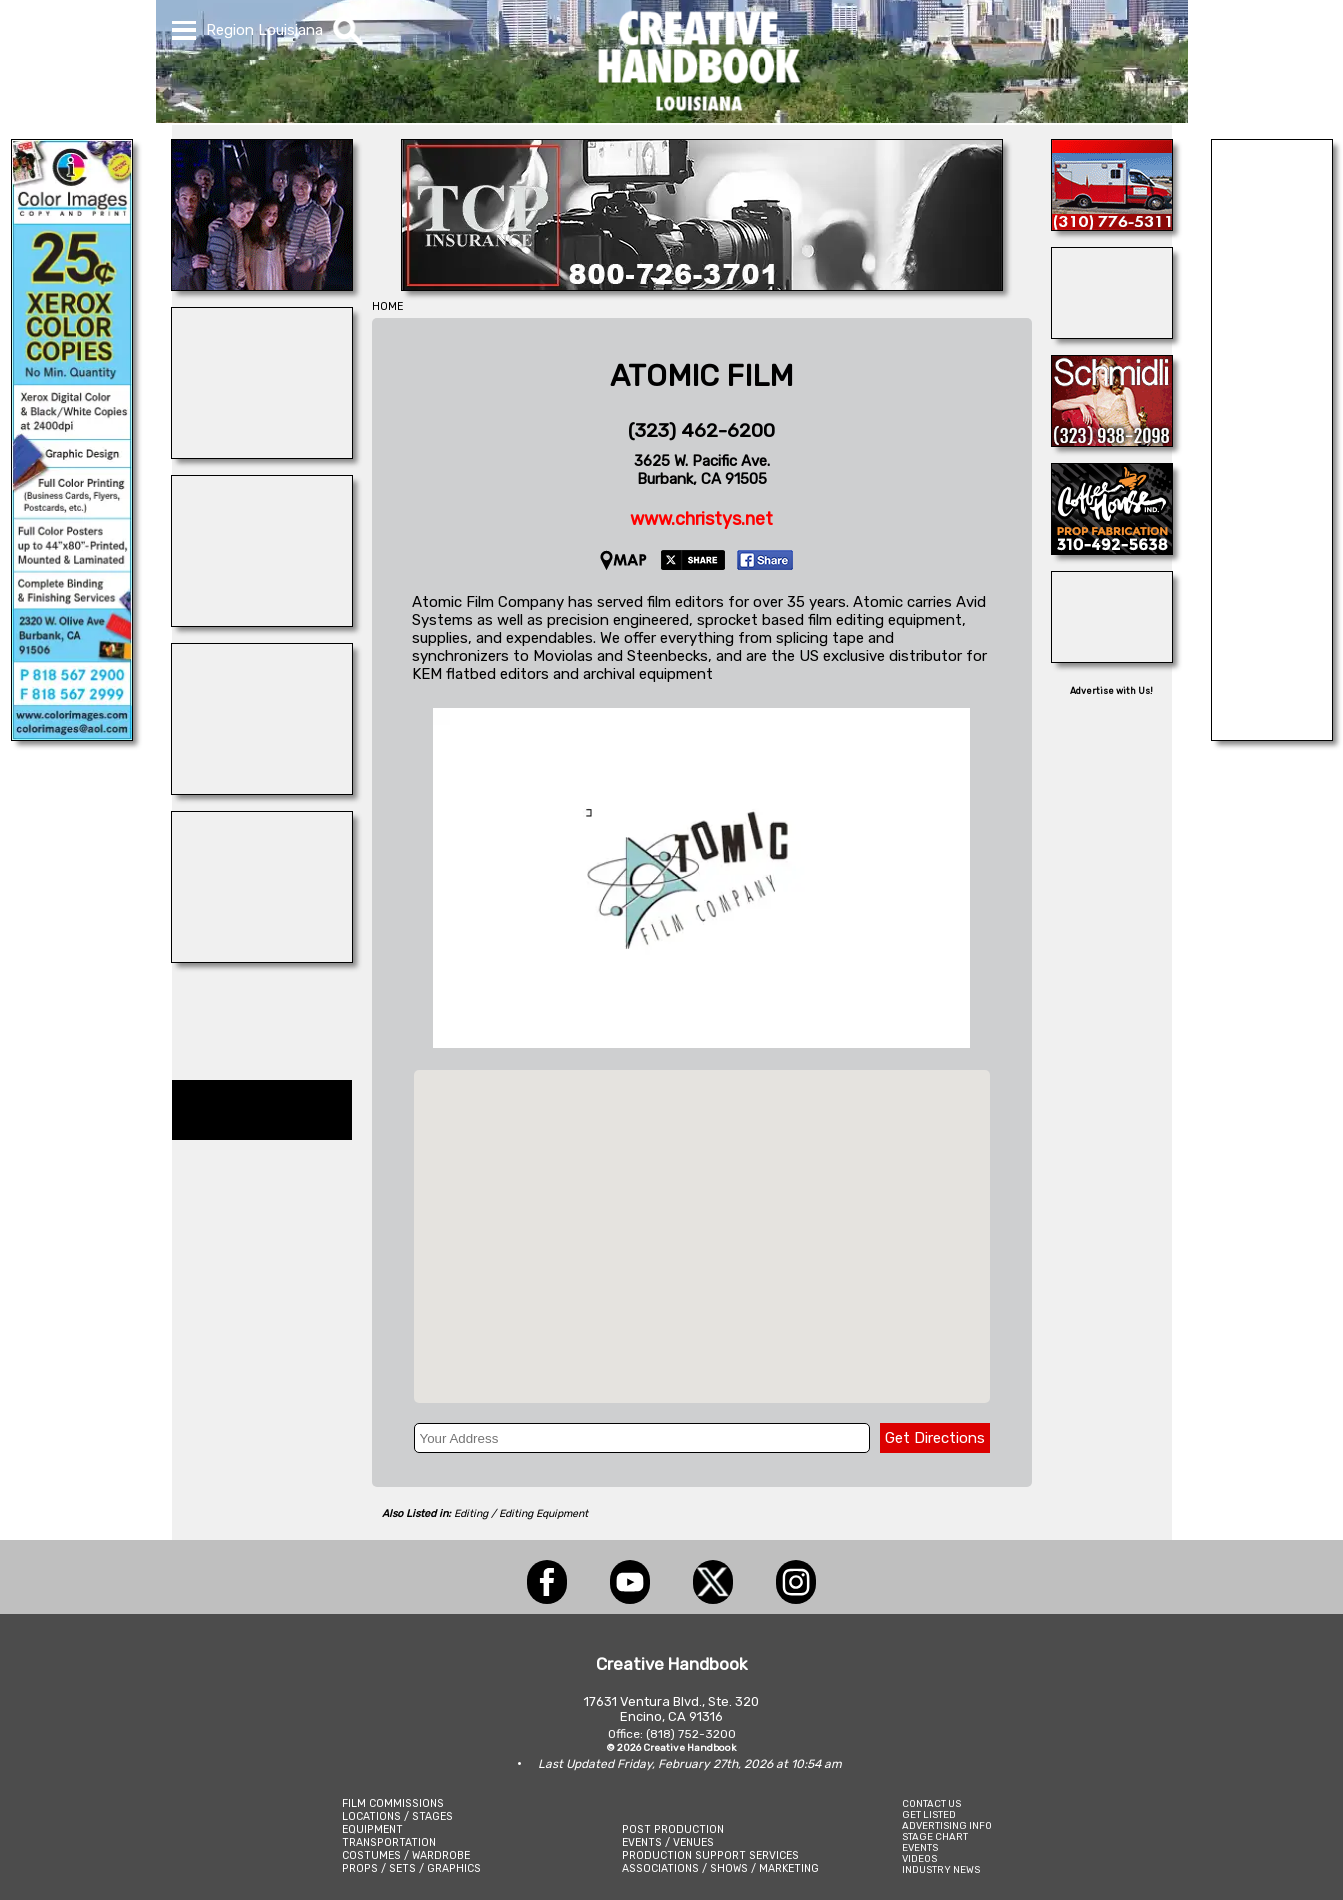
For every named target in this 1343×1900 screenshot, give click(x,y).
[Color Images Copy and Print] (72, 735)
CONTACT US (931, 1803)
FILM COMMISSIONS (393, 1803)
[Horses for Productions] (1112, 333)
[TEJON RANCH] (1112, 657)
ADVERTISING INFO (947, 1825)
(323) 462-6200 (701, 430)
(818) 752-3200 (691, 1734)
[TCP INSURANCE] (702, 285)
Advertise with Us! (1111, 691)
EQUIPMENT (372, 1829)
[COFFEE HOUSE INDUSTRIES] (1112, 549)
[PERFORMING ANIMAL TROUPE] (1272, 735)
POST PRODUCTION (673, 1829)
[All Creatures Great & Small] (262, 957)
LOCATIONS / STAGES (397, 1816)
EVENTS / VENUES (668, 1842)
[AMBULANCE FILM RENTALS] (1112, 225)
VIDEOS (919, 1858)
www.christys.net (701, 519)
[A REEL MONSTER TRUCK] (262, 453)
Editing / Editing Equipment (521, 1513)
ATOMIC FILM (701, 376)
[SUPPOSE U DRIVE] (262, 789)
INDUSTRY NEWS (941, 1869)
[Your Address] (642, 1438)
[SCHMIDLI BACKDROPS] (1112, 441)
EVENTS (920, 1847)
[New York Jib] (262, 285)
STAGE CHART (935, 1836)
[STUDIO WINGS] (262, 621)
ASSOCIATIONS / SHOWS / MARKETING (720, 1868)
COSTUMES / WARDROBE (406, 1855)
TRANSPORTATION (389, 1842)
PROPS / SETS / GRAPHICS (411, 1868)
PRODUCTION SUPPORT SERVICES (710, 1855)
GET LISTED (929, 1814)
